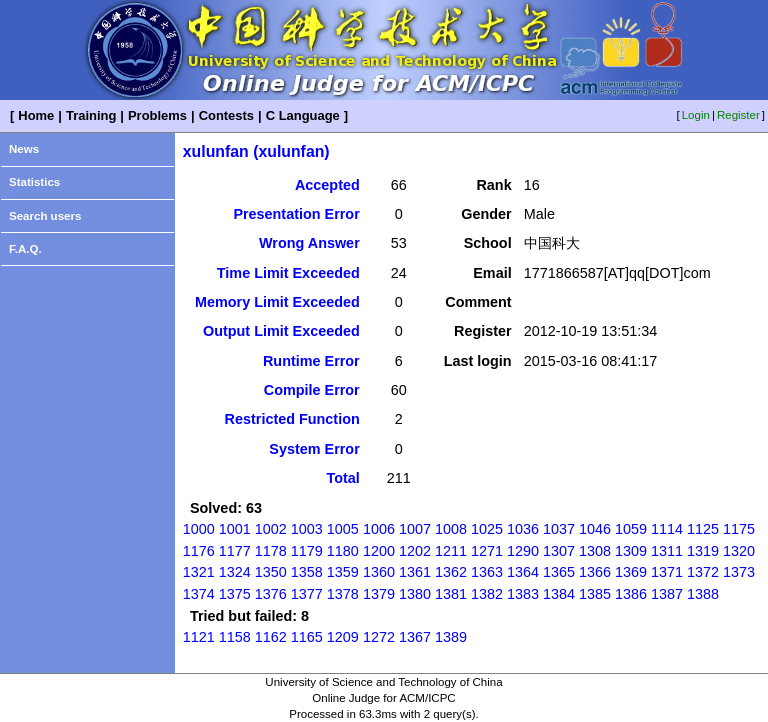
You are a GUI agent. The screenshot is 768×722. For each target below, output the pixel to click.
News (24, 149)
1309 (631, 551)
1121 (199, 637)
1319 (703, 551)
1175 (739, 529)
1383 (523, 594)
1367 (415, 637)
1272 (379, 637)
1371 (667, 572)
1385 (595, 594)
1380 (415, 594)
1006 (379, 529)
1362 (451, 572)
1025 (487, 529)
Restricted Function (292, 419)
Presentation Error (296, 214)
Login (696, 115)
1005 (343, 529)
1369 (631, 572)
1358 (307, 572)
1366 (595, 572)
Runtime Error (311, 361)
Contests (226, 115)
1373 (739, 572)
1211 (451, 551)
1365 (559, 572)
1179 (307, 551)
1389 (451, 637)
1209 (343, 637)
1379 (379, 594)
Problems (157, 115)
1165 (307, 637)
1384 (559, 594)
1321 (199, 572)
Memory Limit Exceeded (277, 302)
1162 (271, 637)
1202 (415, 551)
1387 (667, 594)
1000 (199, 529)
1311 (667, 551)
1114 (667, 529)
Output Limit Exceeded (281, 331)
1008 (451, 529)
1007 (415, 529)
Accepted (327, 185)
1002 (271, 529)
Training (91, 115)
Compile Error (312, 390)
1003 (307, 529)
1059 (631, 529)
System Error (314, 449)
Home (36, 115)
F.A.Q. (25, 249)
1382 (487, 594)
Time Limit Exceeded (288, 273)
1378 (343, 594)
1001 (235, 529)
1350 (271, 572)
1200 (379, 551)
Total (342, 478)
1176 (199, 551)
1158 (235, 637)
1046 (595, 529)
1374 (199, 594)
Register (738, 115)
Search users (45, 216)
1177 (235, 551)
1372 (703, 572)
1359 (343, 572)
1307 (559, 551)
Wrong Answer (309, 243)
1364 (523, 572)
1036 (523, 529)
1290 (523, 551)
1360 (379, 572)
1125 (703, 529)
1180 (343, 551)
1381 (451, 594)
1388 (703, 594)
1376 (271, 594)
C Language (303, 115)
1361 (415, 572)
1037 (559, 529)
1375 (235, 594)
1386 (631, 594)
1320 (739, 551)
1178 (271, 551)
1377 (307, 594)
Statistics (34, 182)
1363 (487, 572)
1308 (595, 551)
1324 (235, 572)
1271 (487, 551)
